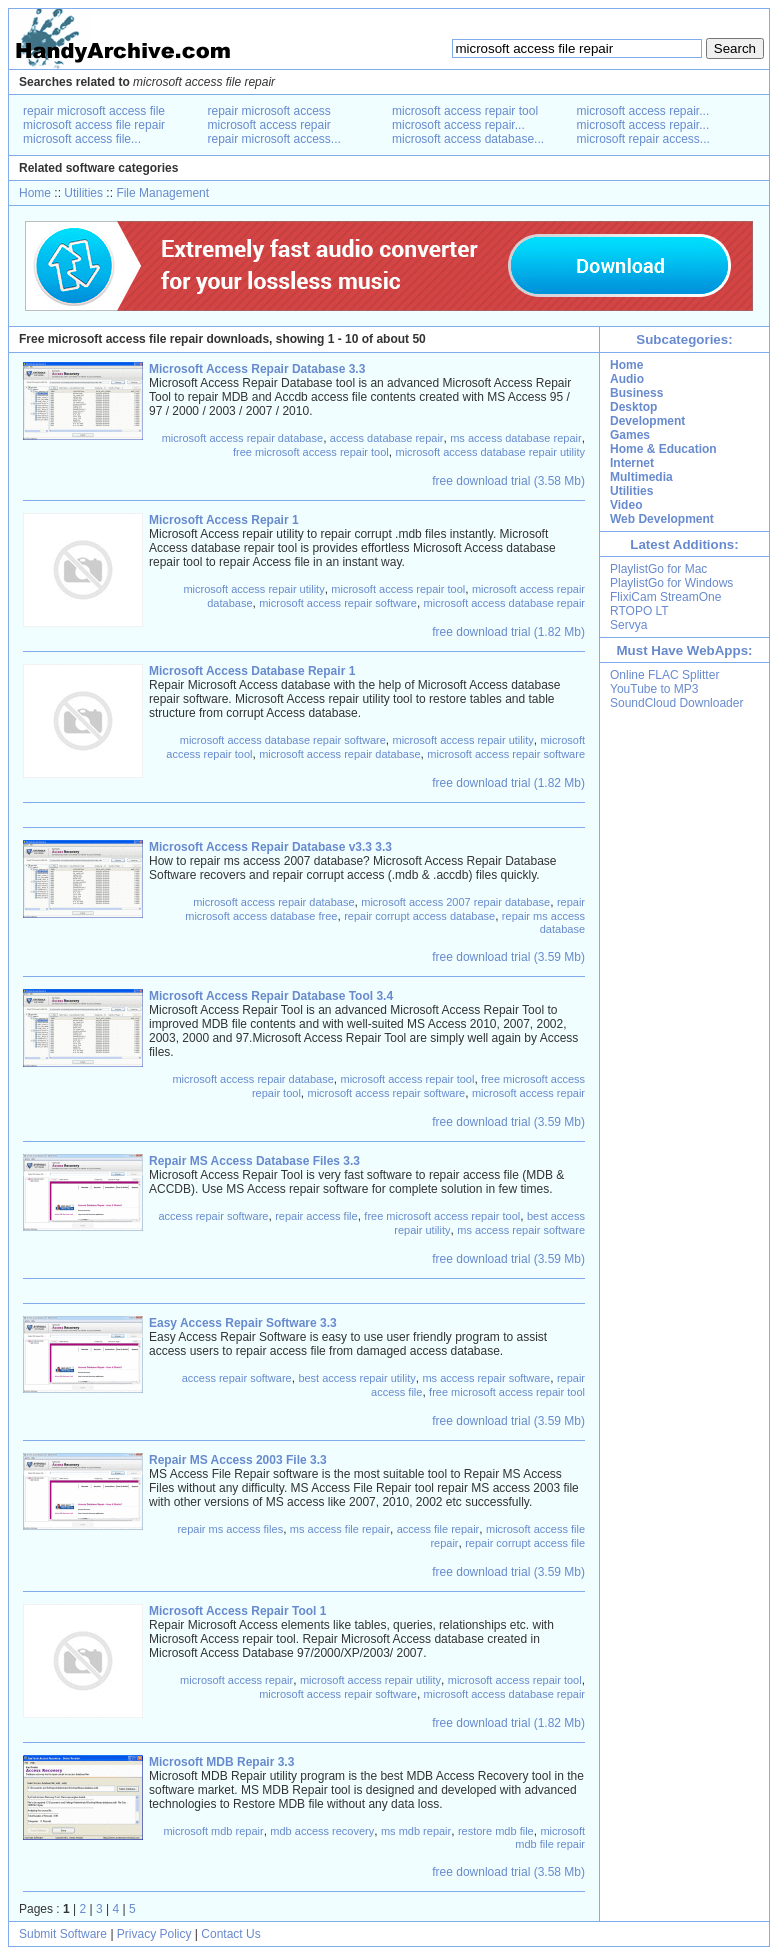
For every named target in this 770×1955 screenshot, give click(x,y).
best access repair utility (356, 1378)
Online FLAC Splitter (664, 675)
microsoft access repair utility (253, 589)
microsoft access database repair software (283, 740)
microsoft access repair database (242, 438)
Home (35, 193)
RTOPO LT (639, 611)
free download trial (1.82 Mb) (508, 632)
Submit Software (63, 1934)
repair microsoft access (269, 111)
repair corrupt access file (525, 1543)
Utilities (83, 193)
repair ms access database (543, 922)
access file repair (438, 1529)
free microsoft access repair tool (311, 452)
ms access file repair (340, 1529)
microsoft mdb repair (213, 1831)
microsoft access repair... (458, 125)
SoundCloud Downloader (676, 703)
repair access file (316, 1216)
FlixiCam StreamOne (665, 597)
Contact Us (230, 1934)
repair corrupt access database (419, 916)
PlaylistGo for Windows (671, 583)
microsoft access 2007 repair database (455, 902)
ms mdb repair (416, 1831)
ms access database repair (515, 438)
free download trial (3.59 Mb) (508, 957)
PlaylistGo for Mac (658, 569)
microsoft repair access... (643, 139)
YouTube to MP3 (654, 689)
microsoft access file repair (94, 125)
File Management (162, 193)
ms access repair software (521, 1230)
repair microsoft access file (94, 111)
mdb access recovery (322, 1831)
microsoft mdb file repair (550, 1837)
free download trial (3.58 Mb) (508, 481)
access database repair (387, 438)
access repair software (213, 1216)
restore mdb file (496, 1831)
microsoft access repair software (338, 603)
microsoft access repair (269, 125)
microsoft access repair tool (465, 111)
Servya (628, 625)
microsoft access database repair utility (490, 452)
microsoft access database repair (504, 603)
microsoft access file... (82, 139)
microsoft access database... (468, 139)
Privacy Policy (154, 1934)
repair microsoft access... (274, 139)
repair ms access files (230, 1529)
